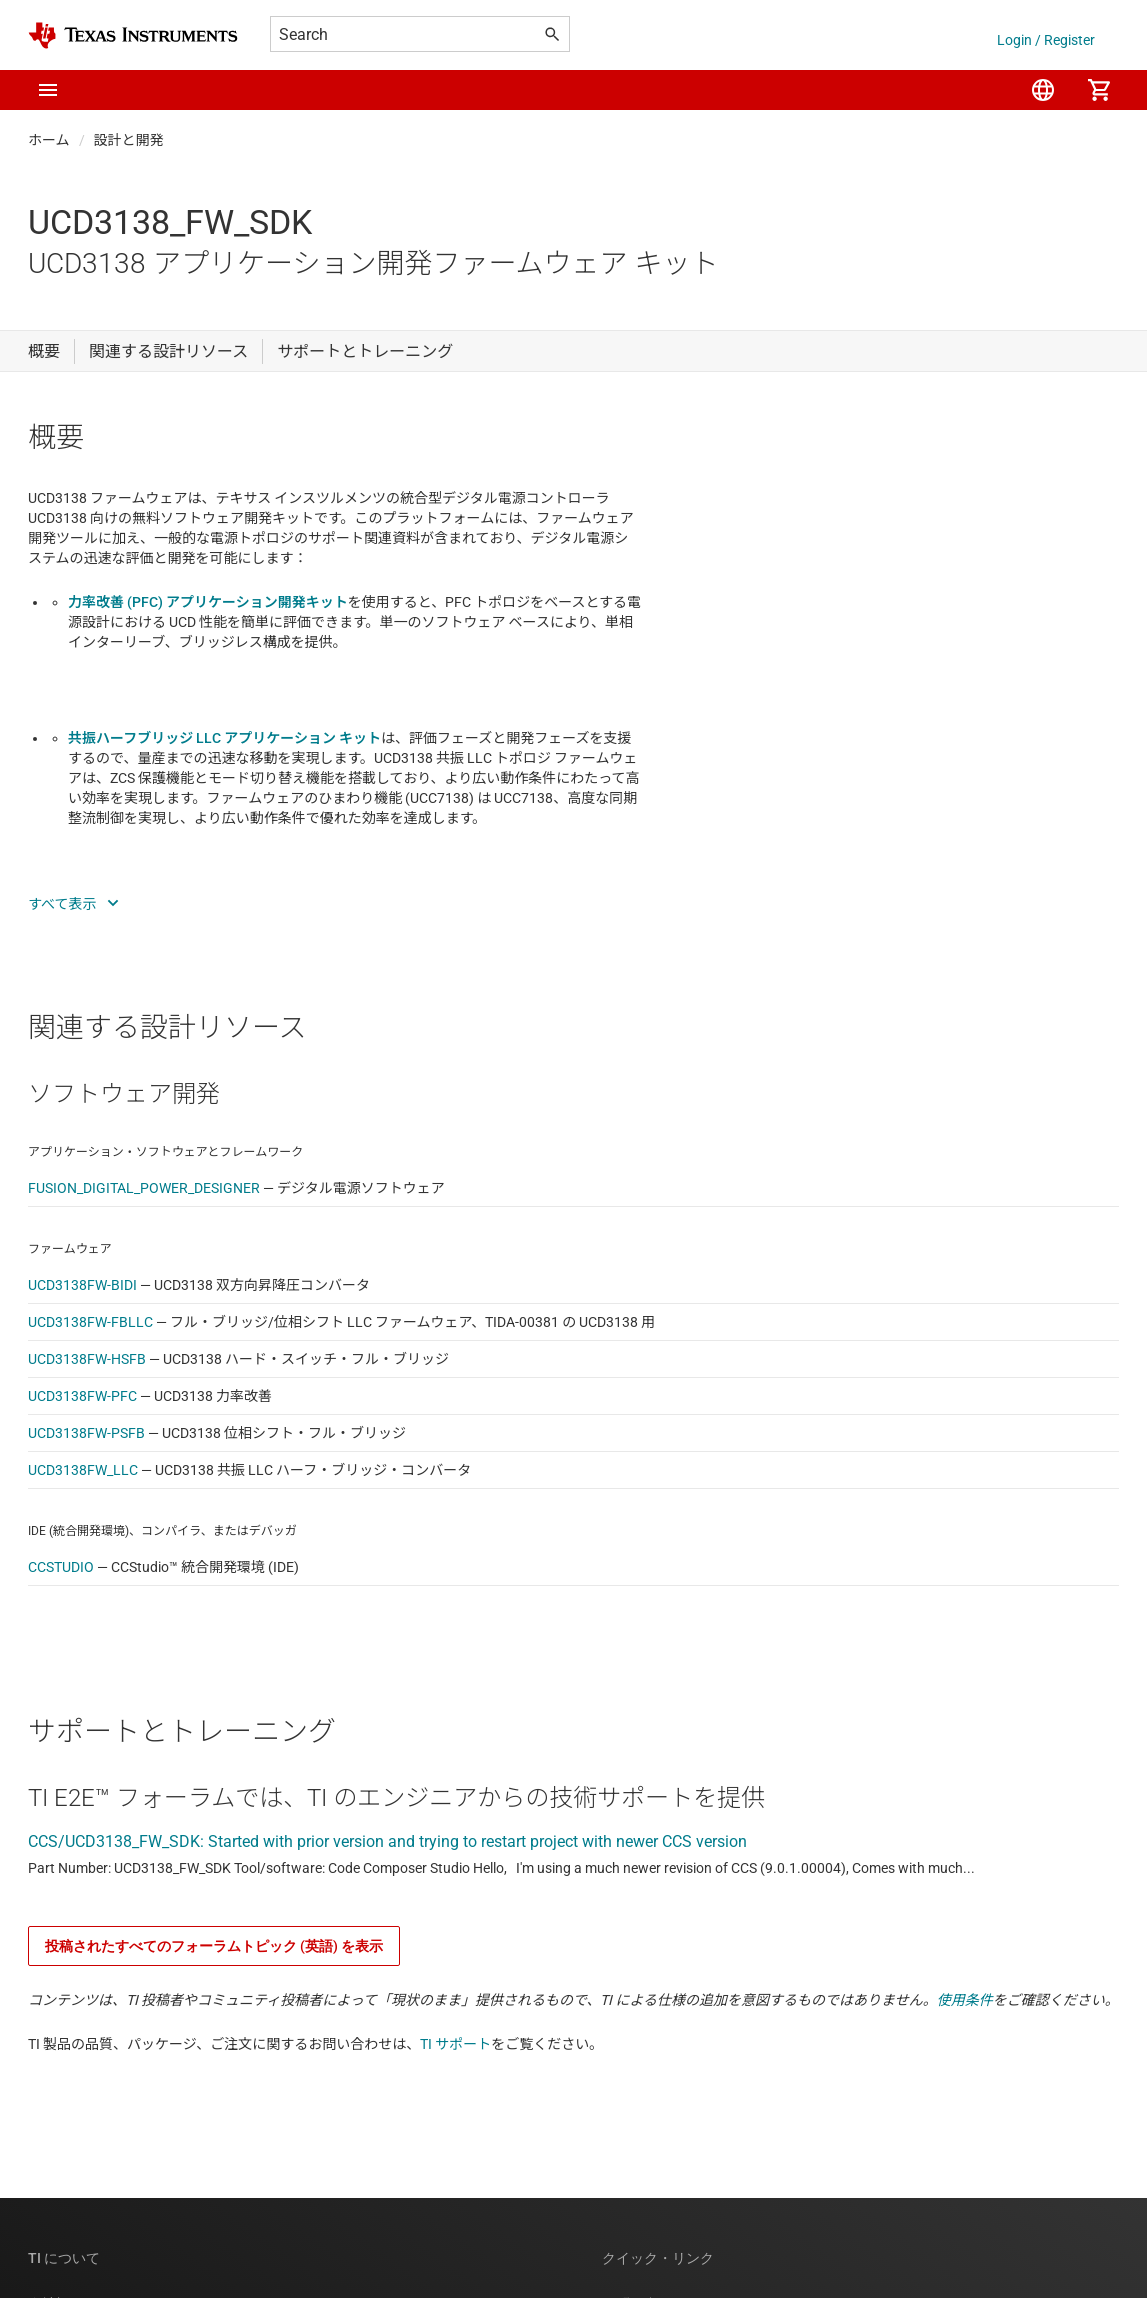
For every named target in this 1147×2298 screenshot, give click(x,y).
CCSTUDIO (61, 1567)
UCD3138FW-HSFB (87, 1359)
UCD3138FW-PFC (82, 1396)
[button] (48, 90)
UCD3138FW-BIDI (82, 1285)
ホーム (49, 140)
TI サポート (455, 2044)
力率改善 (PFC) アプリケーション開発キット (208, 602)
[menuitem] (1043, 90)
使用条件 (965, 2000)
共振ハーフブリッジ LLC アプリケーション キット (224, 738)
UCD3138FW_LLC (83, 1470)
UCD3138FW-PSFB (86, 1433)
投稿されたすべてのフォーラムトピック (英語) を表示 (214, 1946)
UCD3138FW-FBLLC (90, 1322)
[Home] (133, 35)
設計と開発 (129, 140)
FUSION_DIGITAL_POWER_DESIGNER (144, 1188)
